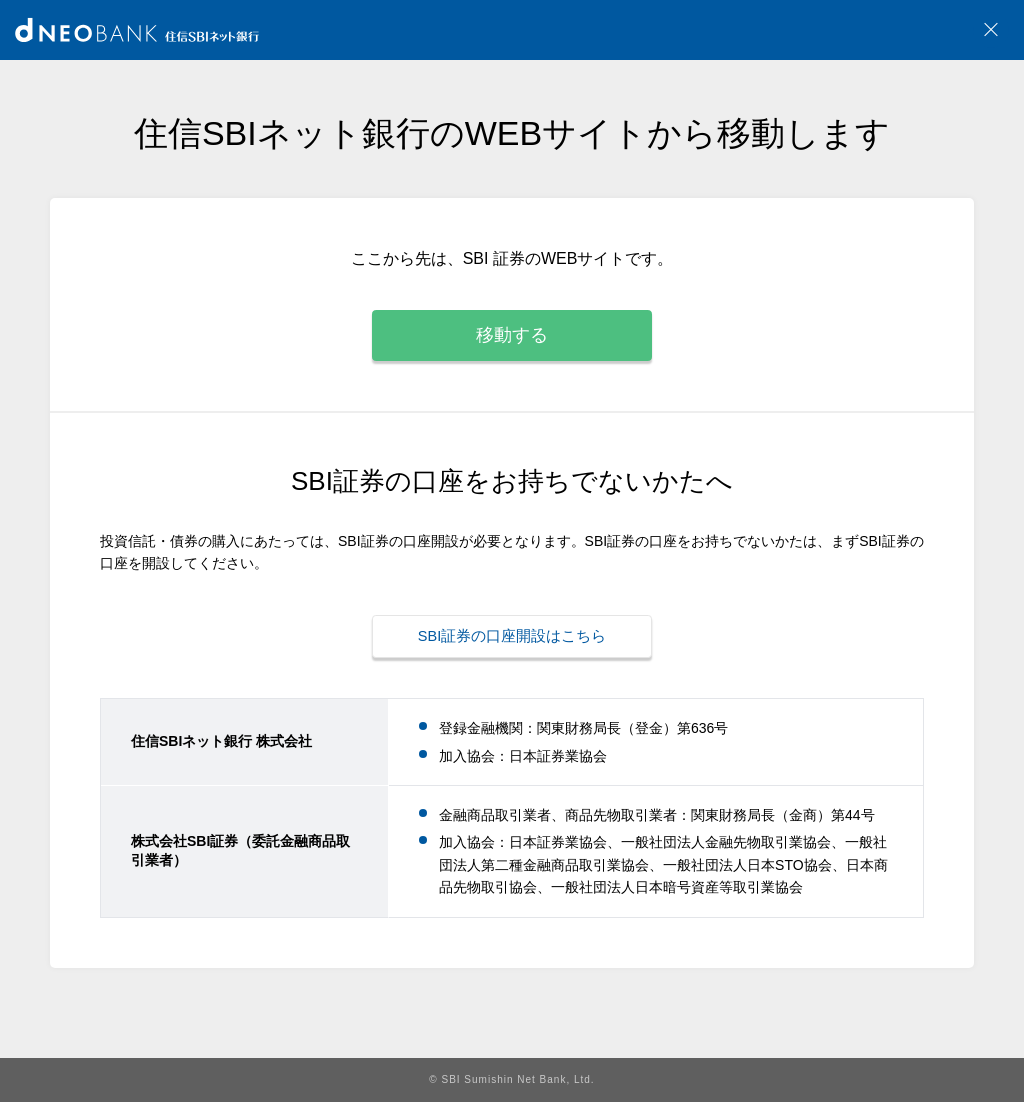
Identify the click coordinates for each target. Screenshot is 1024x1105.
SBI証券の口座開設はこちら (512, 641)
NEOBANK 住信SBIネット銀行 (137, 30)
